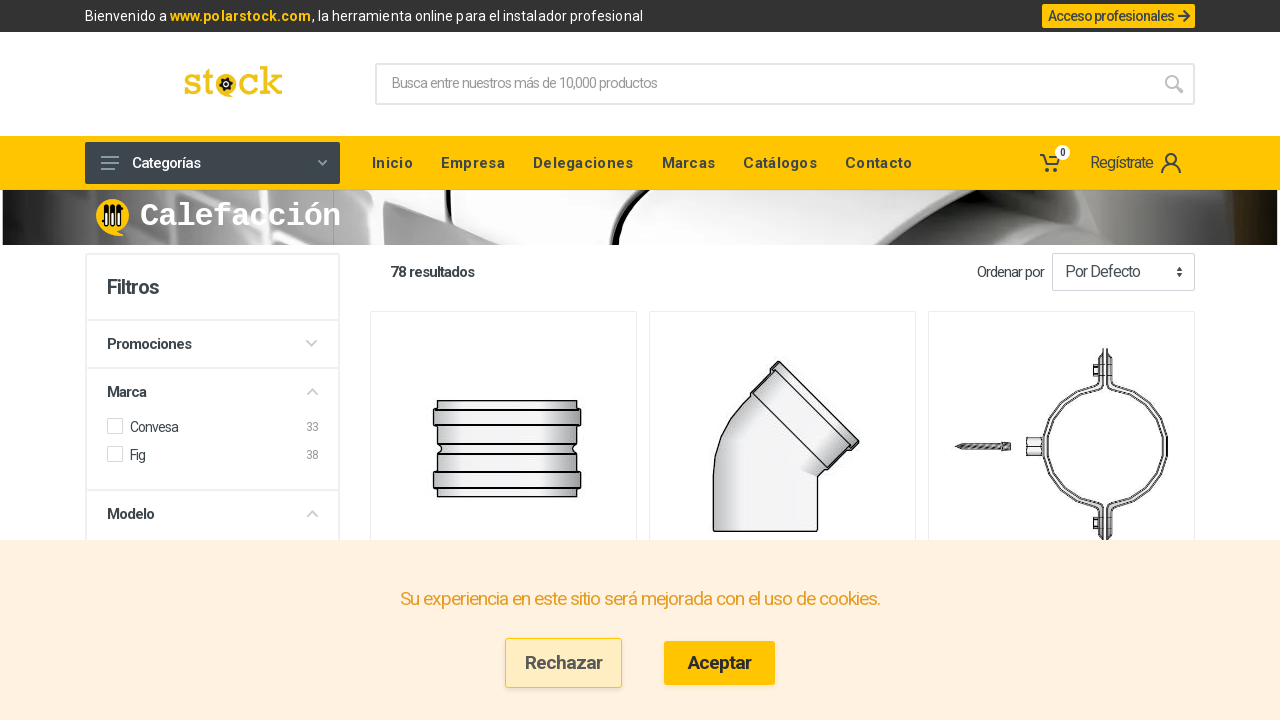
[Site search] (764, 84)
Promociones (212, 344)
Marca (212, 392)
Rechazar (563, 662)
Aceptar (719, 662)
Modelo (212, 514)
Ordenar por (1010, 272)
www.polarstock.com (240, 16)
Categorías (214, 163)
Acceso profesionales (1118, 16)
